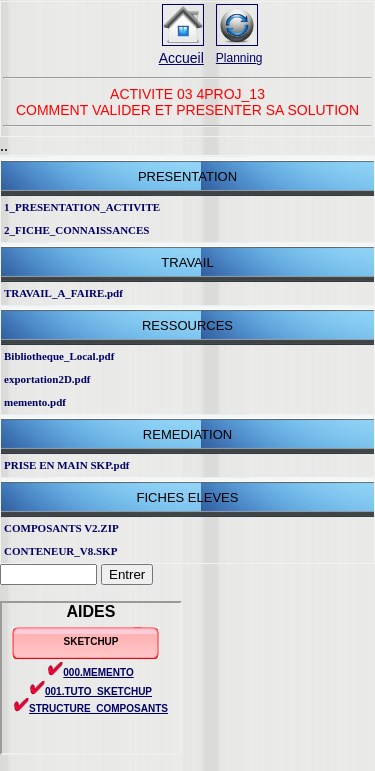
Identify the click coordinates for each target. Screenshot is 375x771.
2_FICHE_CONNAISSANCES (76, 230)
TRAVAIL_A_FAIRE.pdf (63, 293)
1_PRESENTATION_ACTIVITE (82, 207)
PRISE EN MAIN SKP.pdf (67, 465)
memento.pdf (35, 402)
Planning (239, 58)
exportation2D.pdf (47, 379)
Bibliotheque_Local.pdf (59, 356)
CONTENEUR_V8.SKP (60, 551)
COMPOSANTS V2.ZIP (61, 528)
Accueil (181, 58)
